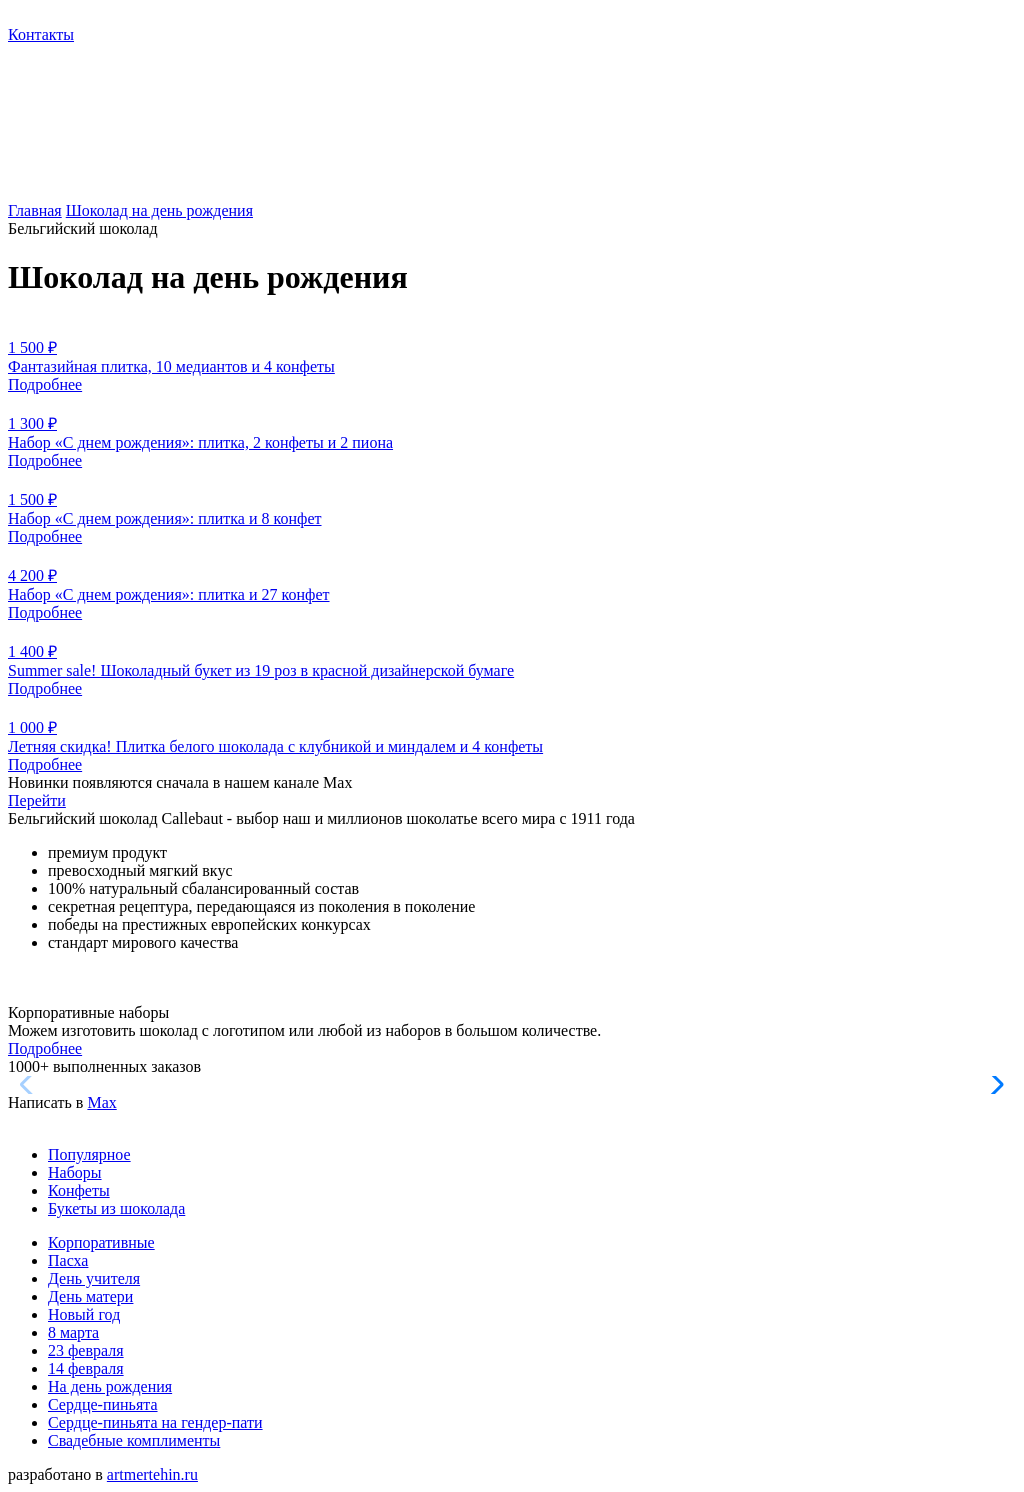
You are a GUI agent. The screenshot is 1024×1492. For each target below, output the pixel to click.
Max (101, 1102)
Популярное (89, 1154)
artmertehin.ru (152, 1474)
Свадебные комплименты (134, 1440)
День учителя (94, 1278)
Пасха (68, 1260)
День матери (90, 1296)
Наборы (75, 1172)
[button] (992, 1085)
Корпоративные (101, 1242)
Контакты (41, 34)
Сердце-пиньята (103, 1404)
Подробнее (45, 1048)
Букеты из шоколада (116, 1208)
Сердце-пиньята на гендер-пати (155, 1422)
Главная (35, 210)
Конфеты (79, 1190)
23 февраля (86, 1350)
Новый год (84, 1314)
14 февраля (86, 1368)
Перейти (37, 800)
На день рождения (110, 1386)
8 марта (73, 1332)
